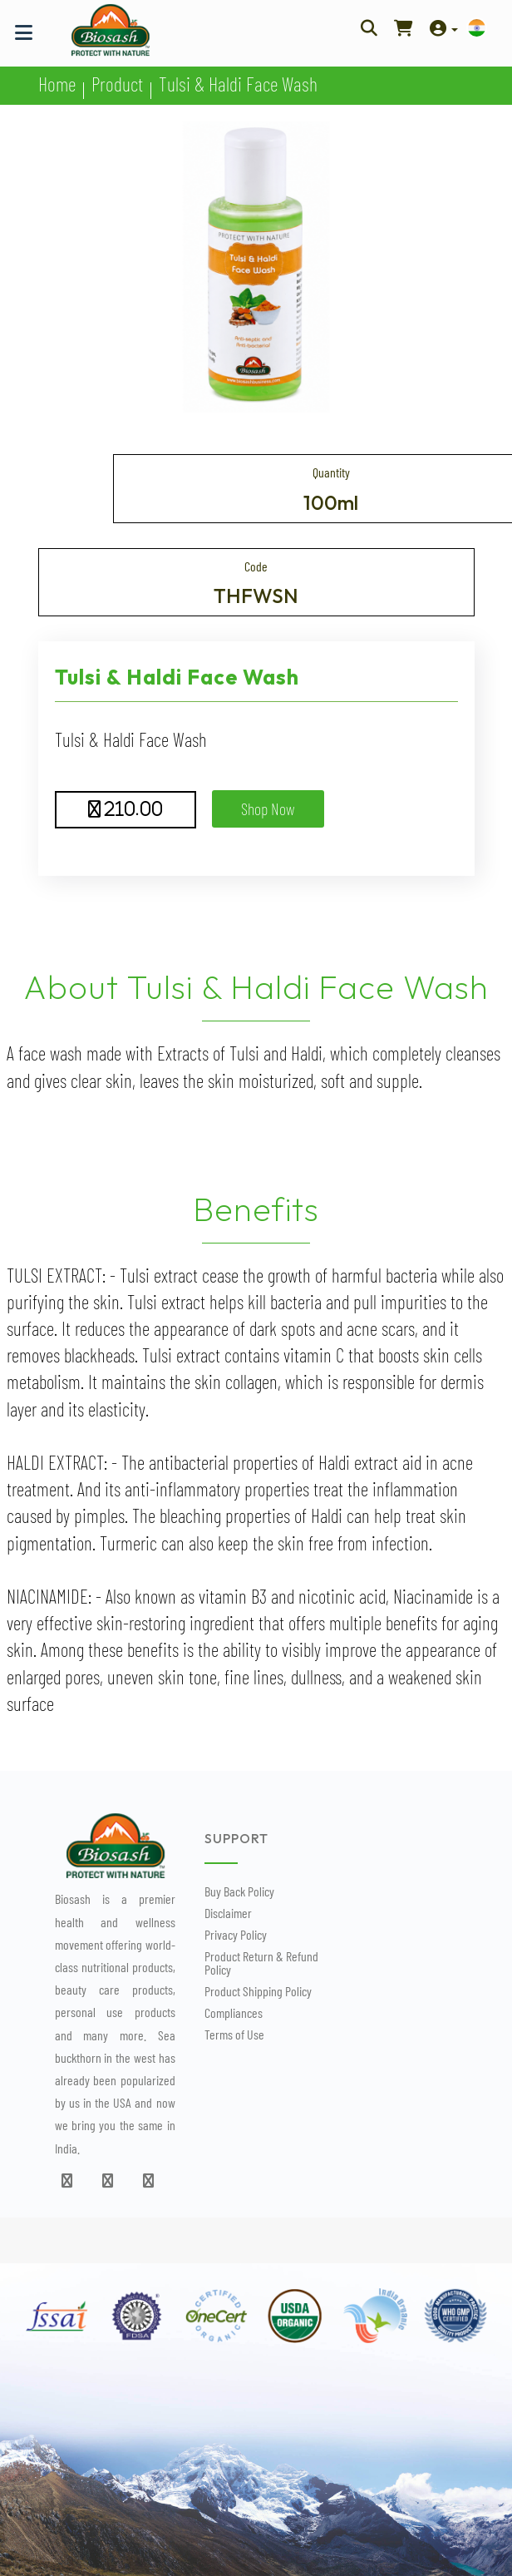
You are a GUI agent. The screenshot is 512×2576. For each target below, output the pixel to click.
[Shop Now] (403, 27)
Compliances (233, 2012)
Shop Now (268, 808)
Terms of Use (234, 2034)
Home (57, 84)
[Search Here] (369, 27)
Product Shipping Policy (258, 1991)
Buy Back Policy (239, 1891)
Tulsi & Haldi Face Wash (238, 84)
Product (117, 84)
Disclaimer (228, 1913)
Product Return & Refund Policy (261, 1962)
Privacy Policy (235, 1934)
